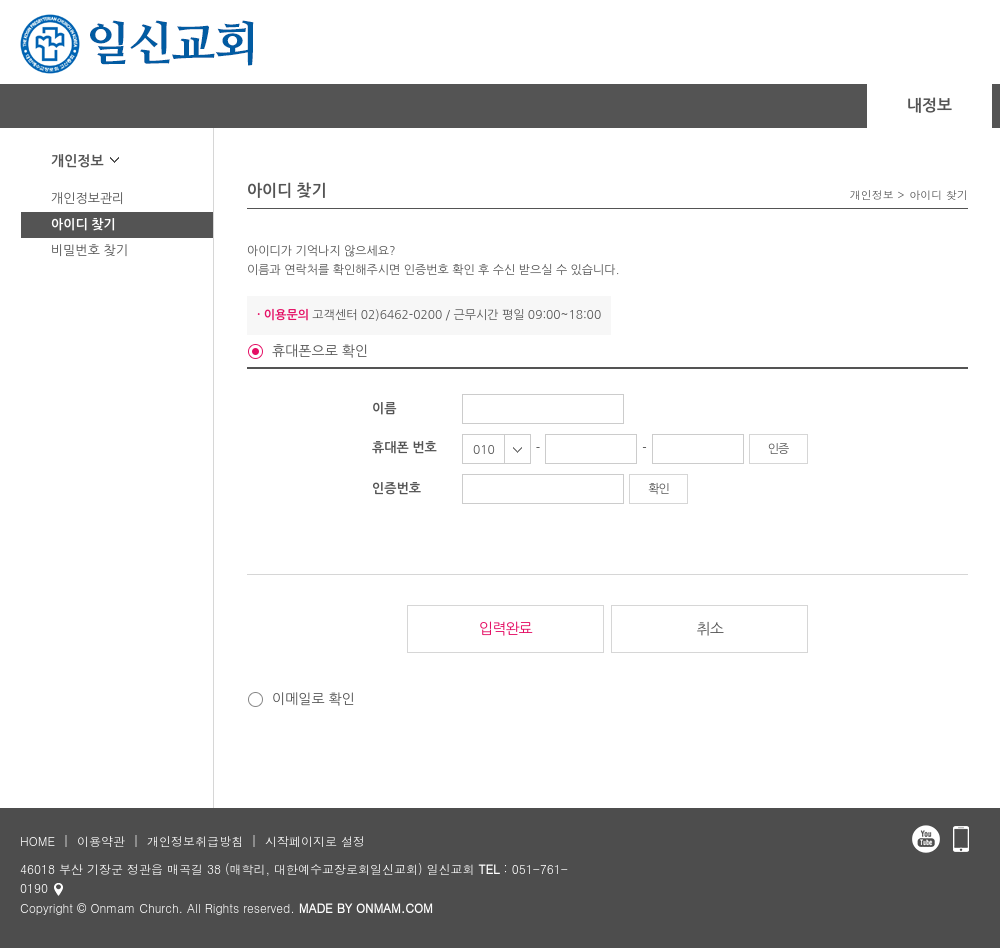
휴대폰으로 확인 (320, 351)
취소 (710, 628)
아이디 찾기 (83, 224)
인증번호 (396, 488)
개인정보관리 (87, 198)
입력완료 (505, 628)
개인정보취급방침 (195, 840)
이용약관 (101, 840)
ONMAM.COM (394, 907)
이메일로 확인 (313, 699)
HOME (37, 840)
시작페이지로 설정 (315, 840)
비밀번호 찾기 (89, 250)
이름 (384, 408)
